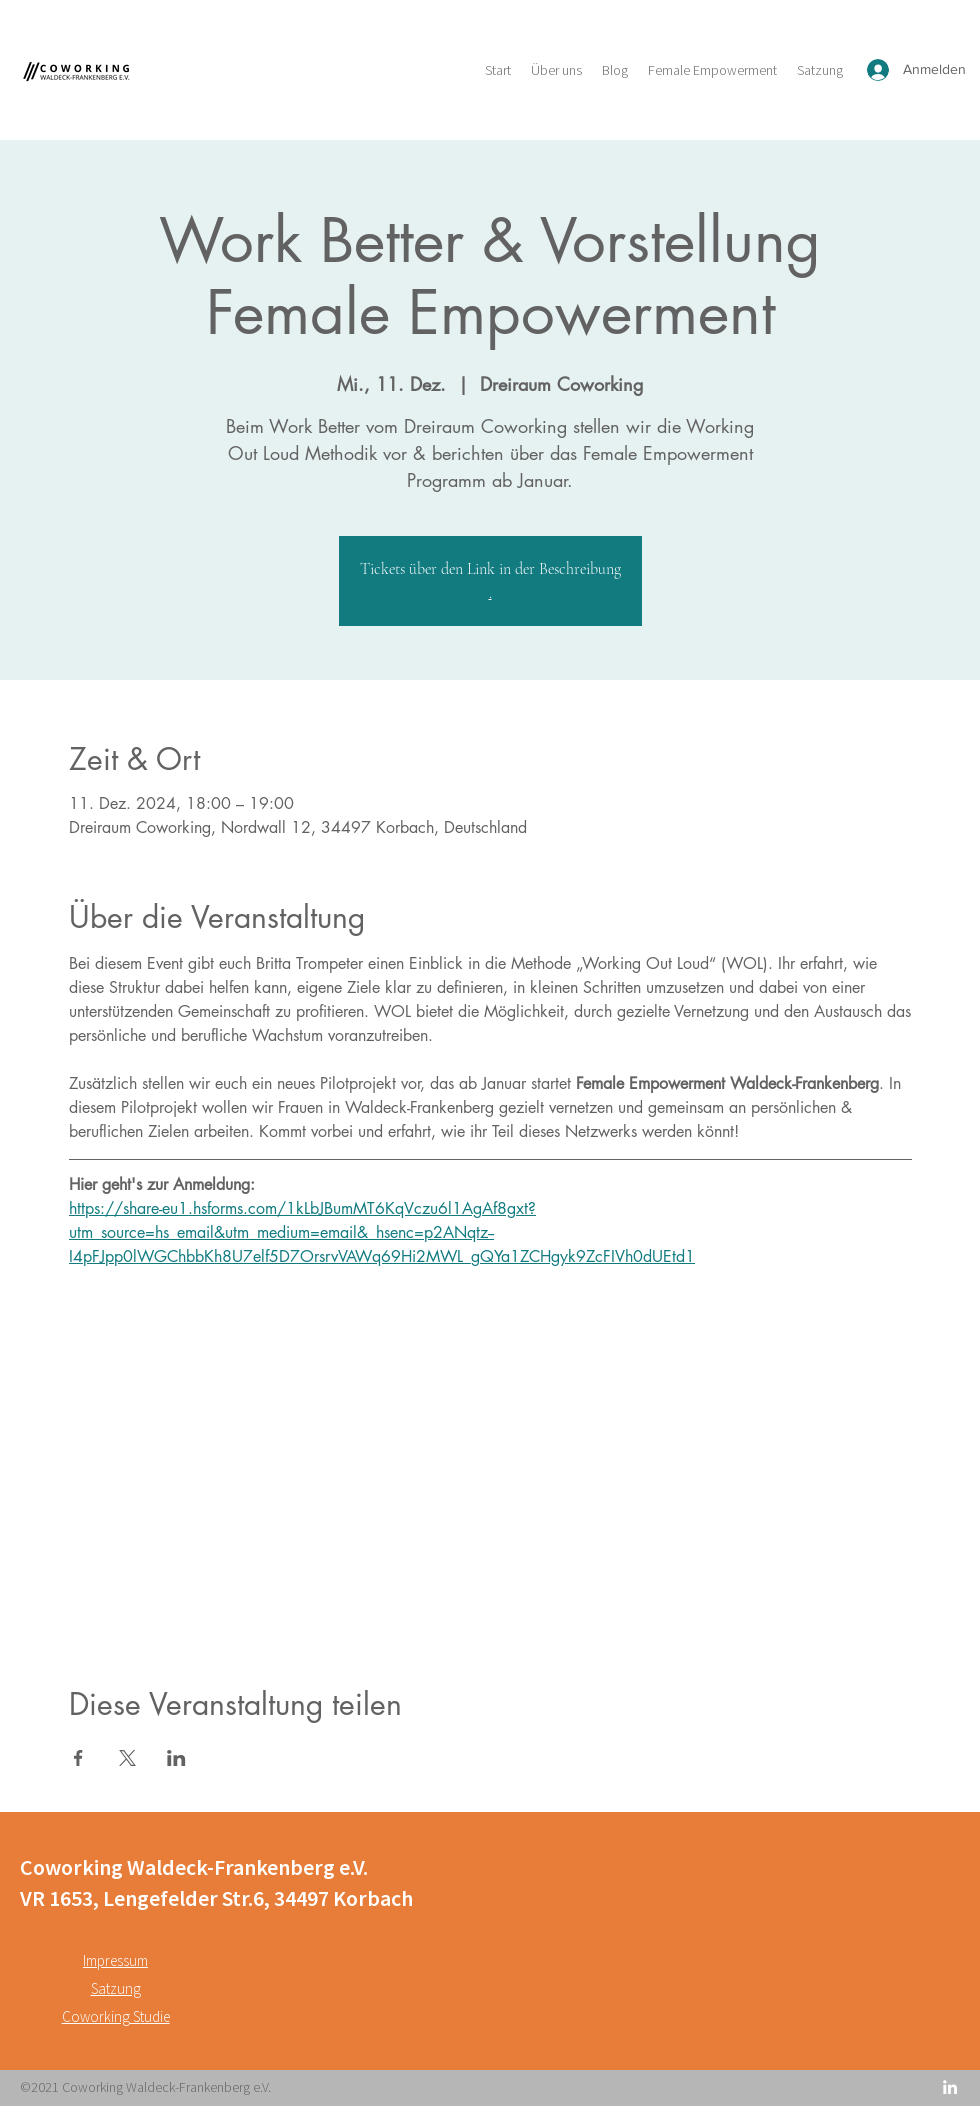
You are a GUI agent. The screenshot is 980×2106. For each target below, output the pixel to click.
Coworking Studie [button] (116, 2016)
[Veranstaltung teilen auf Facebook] (78, 1758)
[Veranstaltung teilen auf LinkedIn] (176, 1758)
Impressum (115, 1960)
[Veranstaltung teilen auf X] (127, 1758)
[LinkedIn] (950, 2087)
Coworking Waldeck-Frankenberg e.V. (194, 1867)
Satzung (116, 1988)
